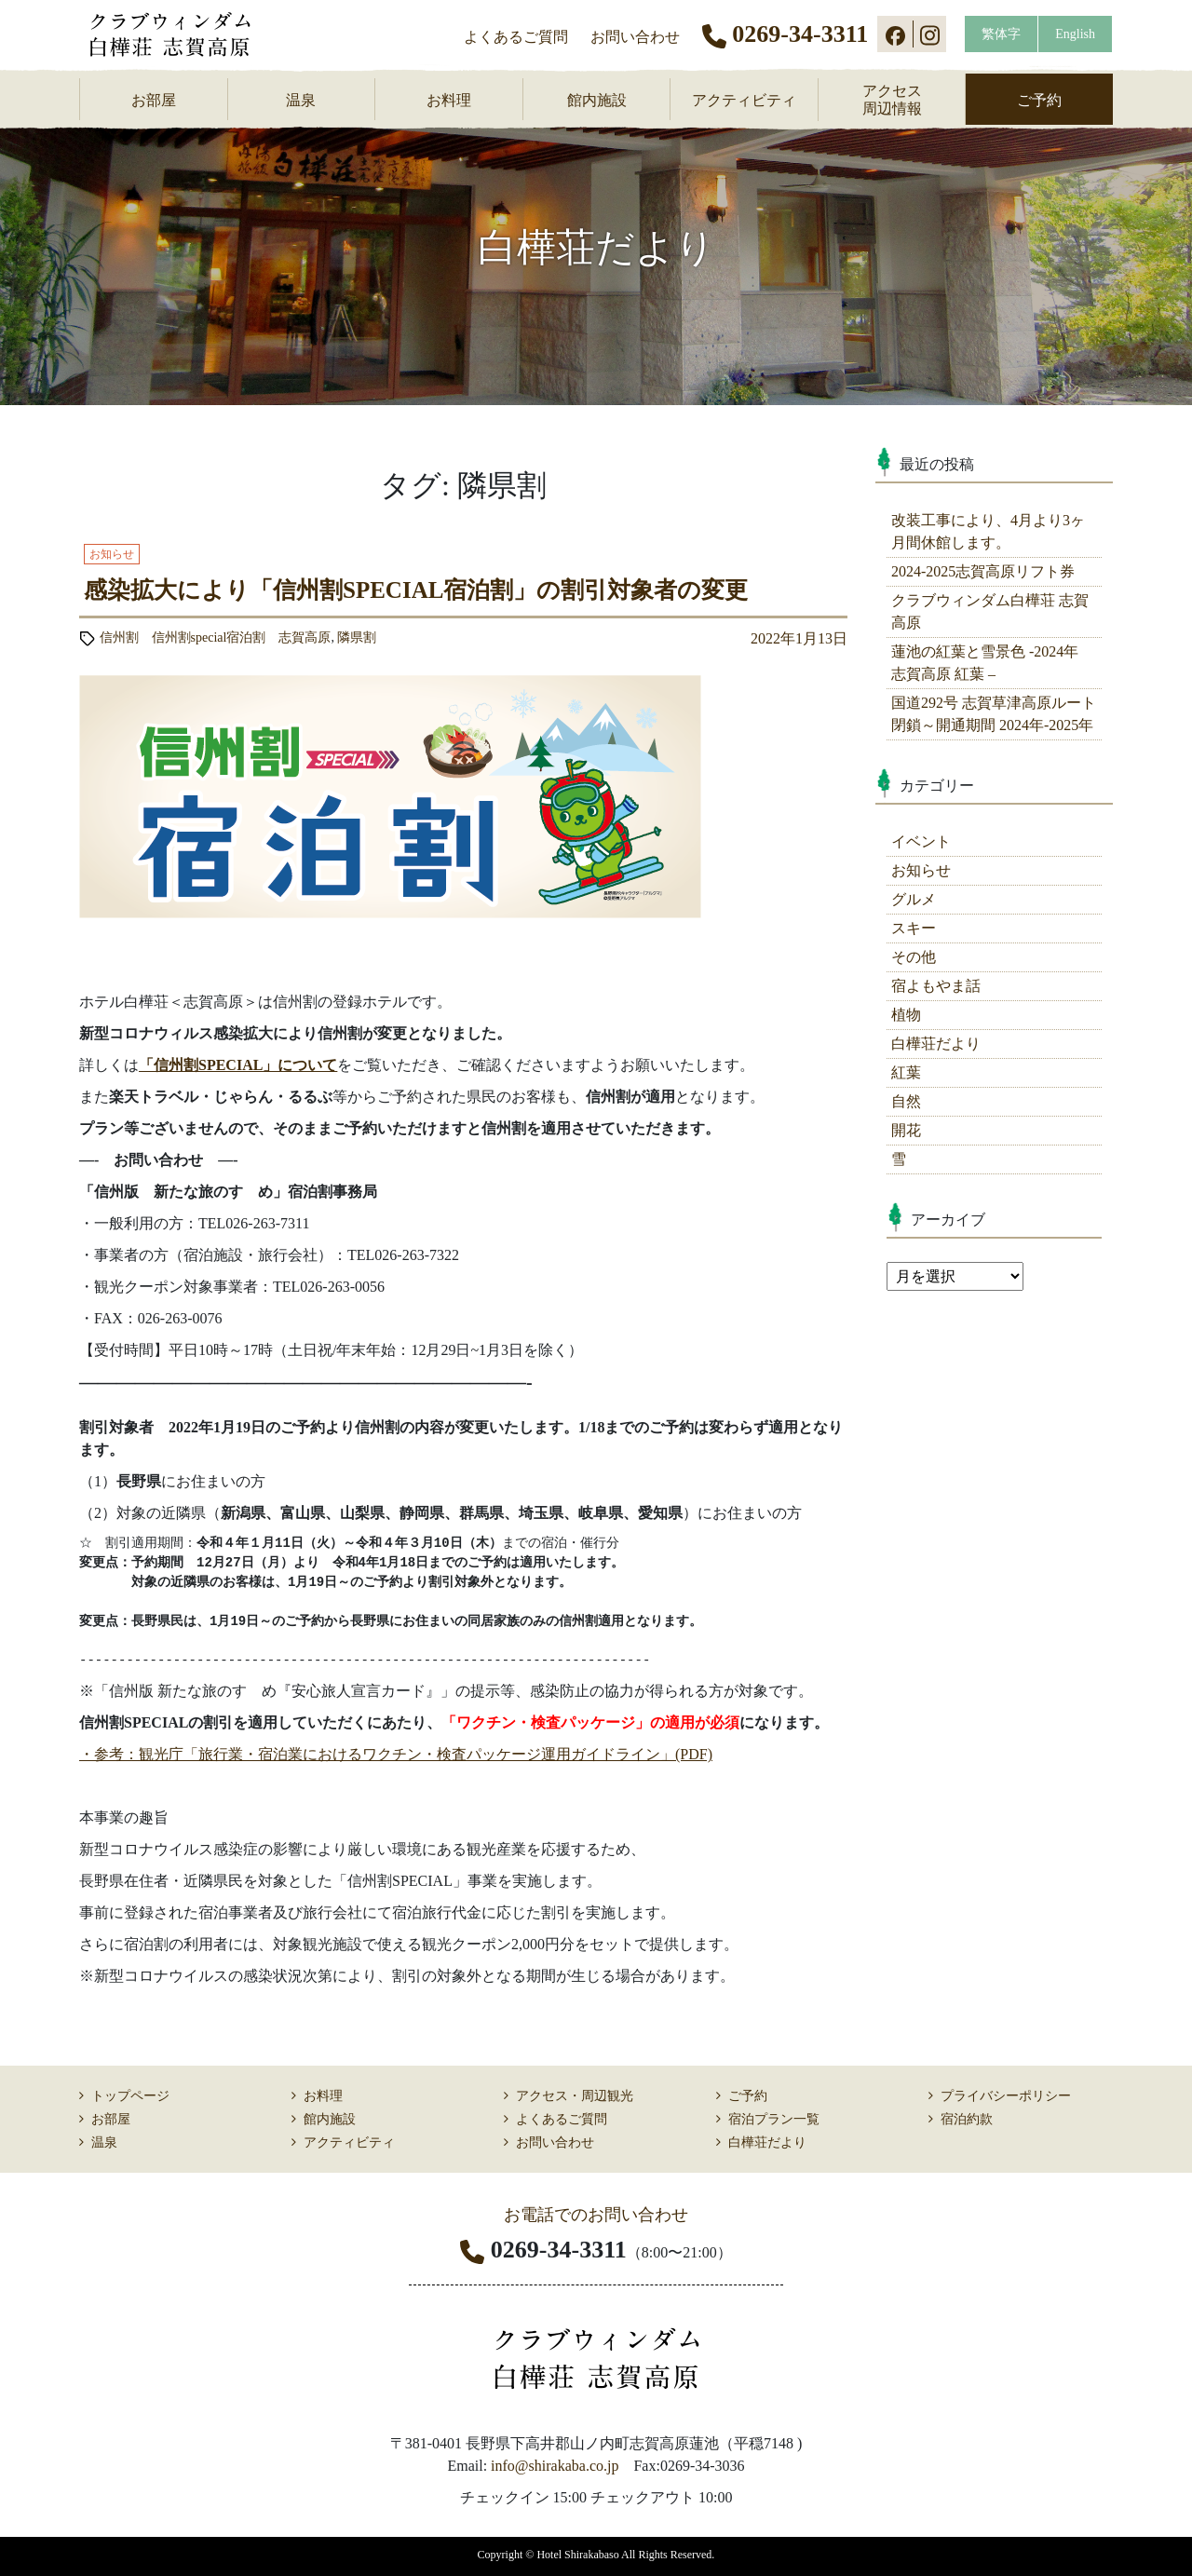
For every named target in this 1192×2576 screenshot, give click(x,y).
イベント (921, 841)
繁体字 (1001, 34)
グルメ (913, 899)
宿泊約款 (967, 2119)
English (1075, 34)
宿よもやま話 (936, 986)
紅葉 (906, 1072)
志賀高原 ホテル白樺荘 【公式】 (182, 34)
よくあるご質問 (516, 37)
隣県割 (356, 637)
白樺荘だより (936, 1043)
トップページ (130, 2096)
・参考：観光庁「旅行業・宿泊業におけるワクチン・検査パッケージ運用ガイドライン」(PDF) (395, 1754)
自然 (906, 1101)
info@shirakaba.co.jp (554, 2466)
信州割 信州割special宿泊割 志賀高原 (216, 637)
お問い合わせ (635, 37)
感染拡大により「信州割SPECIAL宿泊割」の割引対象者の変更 (416, 590)
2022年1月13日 (799, 638)
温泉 (301, 100)
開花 (906, 1130)
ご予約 (1039, 100)
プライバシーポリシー (1006, 2096)
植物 (906, 1015)
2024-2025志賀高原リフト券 (983, 571)
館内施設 (597, 100)
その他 (913, 957)
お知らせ (921, 870)
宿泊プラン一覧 (774, 2119)
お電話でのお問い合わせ (596, 2214)
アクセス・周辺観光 (574, 2096)
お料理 (449, 100)
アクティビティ (744, 100)
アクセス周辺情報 (892, 99)
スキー (913, 928)
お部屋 (153, 100)
